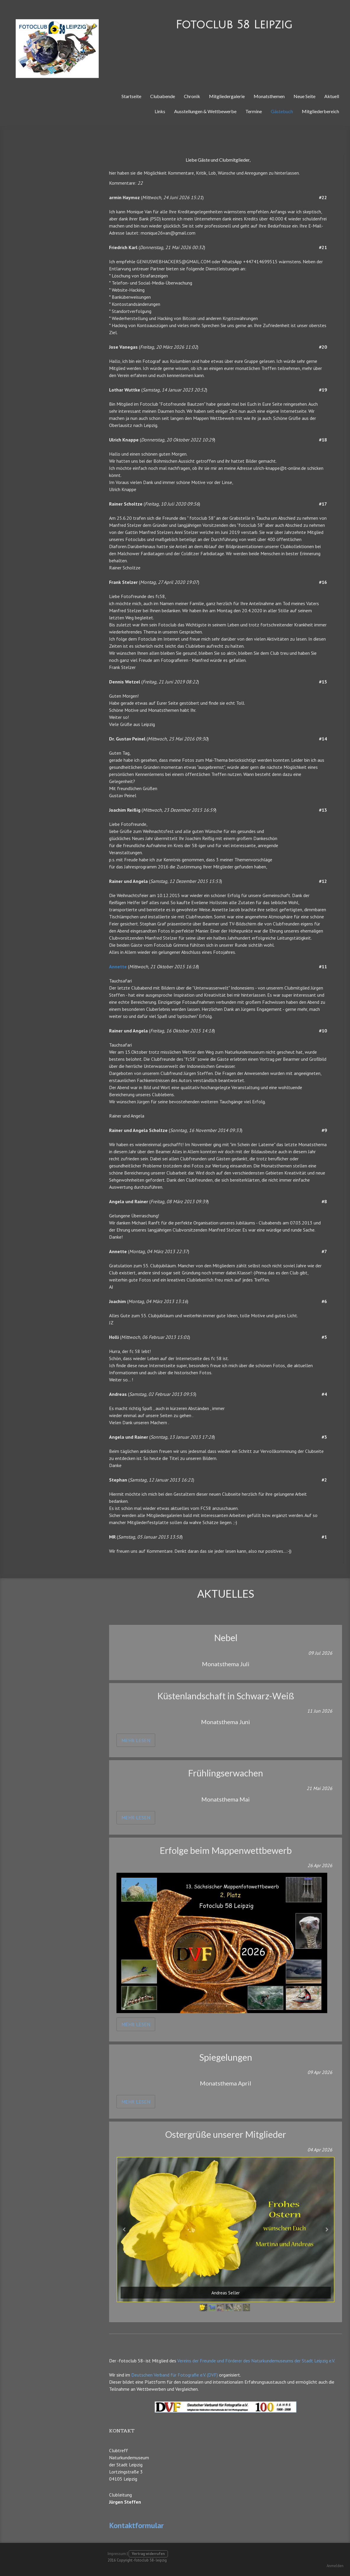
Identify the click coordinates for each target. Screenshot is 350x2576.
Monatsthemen (269, 96)
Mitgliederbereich (320, 111)
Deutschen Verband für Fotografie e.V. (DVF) (174, 2375)
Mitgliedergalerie (227, 96)
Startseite (131, 96)
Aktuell (331, 96)
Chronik (192, 96)
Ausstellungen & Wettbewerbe (205, 111)
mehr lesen (135, 1740)
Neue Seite (304, 96)
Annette (118, 966)
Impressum (117, 2553)
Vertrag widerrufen (148, 2553)
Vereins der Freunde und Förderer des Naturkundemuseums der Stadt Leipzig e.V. (256, 2361)
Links (160, 111)
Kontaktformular (136, 2525)
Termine (253, 111)
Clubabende (162, 96)
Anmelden (335, 2565)
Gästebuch (282, 111)
